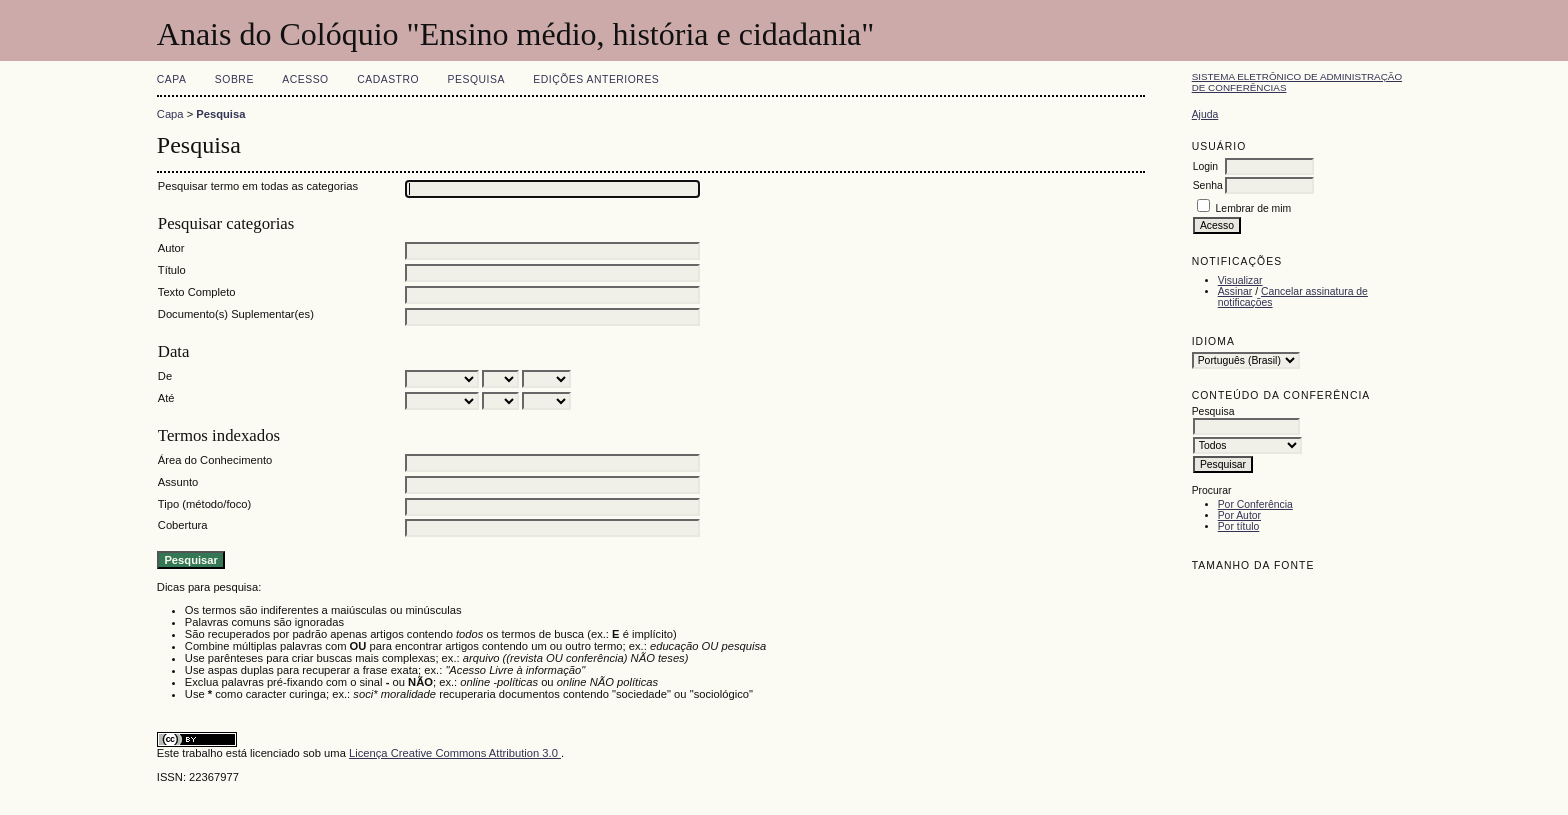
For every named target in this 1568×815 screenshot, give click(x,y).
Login (1205, 166)
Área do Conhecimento (215, 460)
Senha (1208, 185)
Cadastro (388, 79)
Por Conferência (1255, 504)
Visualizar (1240, 280)
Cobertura (183, 525)
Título (172, 270)
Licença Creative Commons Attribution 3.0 (455, 753)
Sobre (234, 79)
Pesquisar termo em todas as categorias (258, 186)
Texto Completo (197, 292)
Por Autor (1239, 515)
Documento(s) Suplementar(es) (236, 314)
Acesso (305, 79)
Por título (1239, 526)
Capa (172, 79)
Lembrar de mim (1254, 208)
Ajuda (1205, 114)
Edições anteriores (596, 79)
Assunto (178, 482)
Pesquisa (476, 79)
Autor (171, 248)
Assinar (1235, 291)
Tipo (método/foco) (204, 504)
